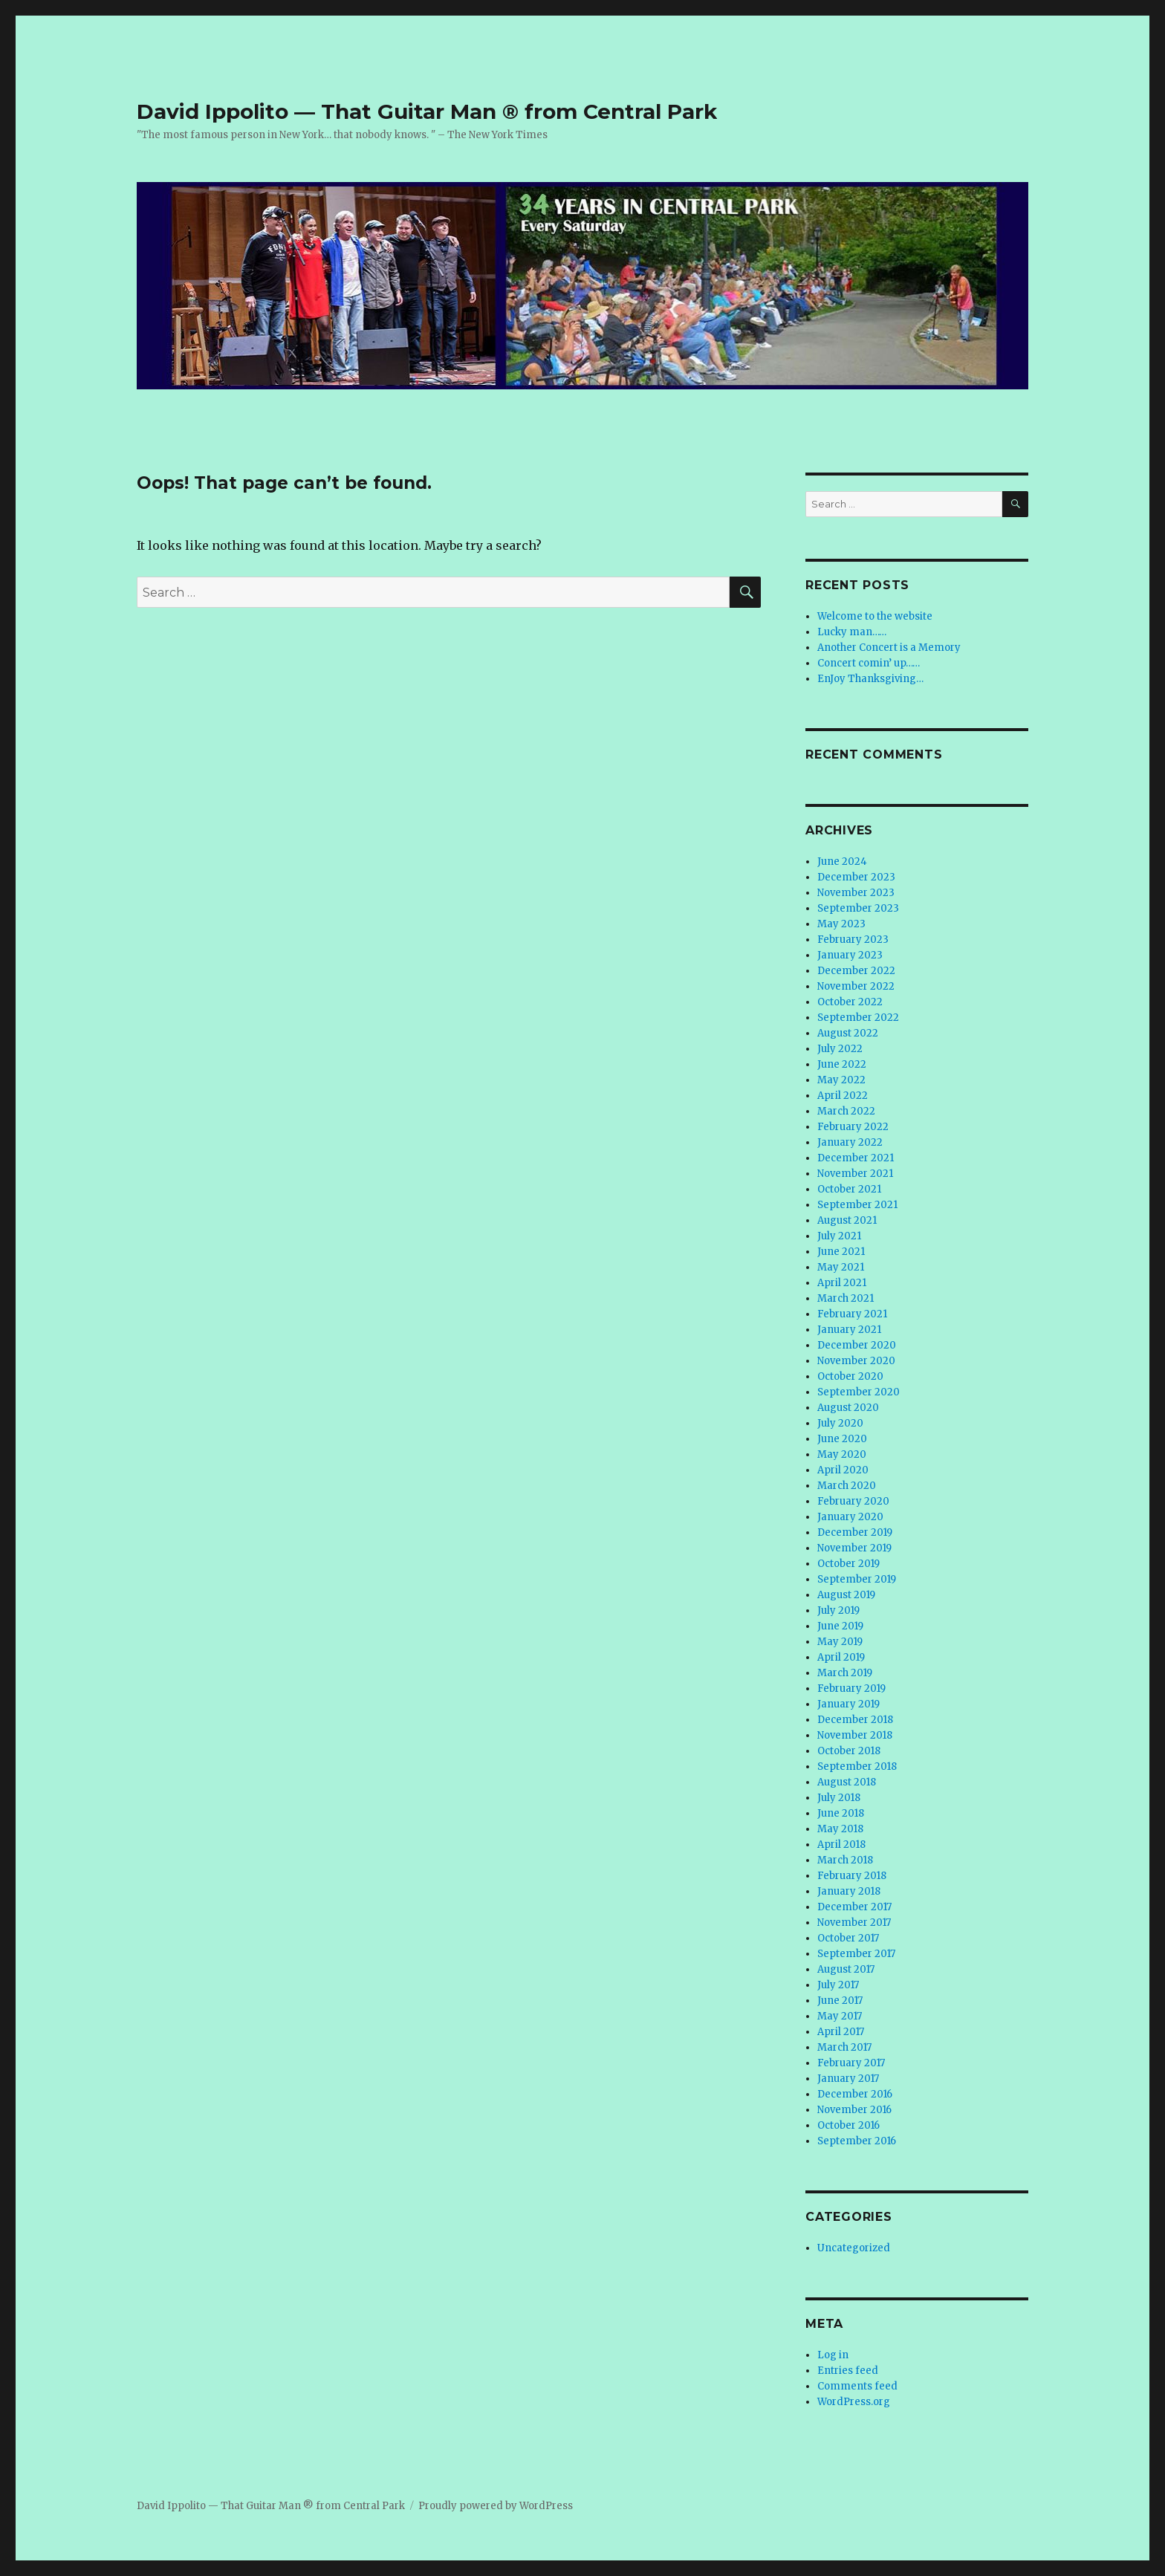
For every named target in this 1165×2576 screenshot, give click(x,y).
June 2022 (841, 1064)
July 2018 (838, 1797)
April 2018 (841, 1844)
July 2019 (838, 1610)
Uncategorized (853, 2248)
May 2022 (841, 1080)
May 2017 (839, 2016)
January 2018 (848, 1891)
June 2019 (840, 1626)
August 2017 (845, 1969)
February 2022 (853, 1126)
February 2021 (852, 1314)
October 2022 (850, 1002)
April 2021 (841, 1282)
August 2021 (847, 1220)
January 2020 (850, 1517)
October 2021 (849, 1189)
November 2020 (856, 1360)
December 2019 (854, 1532)
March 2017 (844, 2047)
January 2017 (848, 2078)
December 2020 (856, 1345)
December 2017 (854, 1907)
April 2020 (843, 1470)
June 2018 (840, 1813)
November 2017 (854, 1922)
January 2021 (849, 1329)
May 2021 (840, 1267)
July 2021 (839, 1236)
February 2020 (853, 1501)
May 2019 (840, 1641)
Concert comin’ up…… (868, 663)
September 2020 (858, 1392)
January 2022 (850, 1142)
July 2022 (840, 1048)
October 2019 (848, 1563)
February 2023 (853, 939)
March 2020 (846, 1485)
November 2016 (854, 2109)
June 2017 (840, 2000)
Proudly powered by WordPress (495, 2505)
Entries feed (847, 2370)
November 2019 (854, 1548)
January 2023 (850, 955)
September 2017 (856, 1953)
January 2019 (848, 1704)
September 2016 (856, 2141)
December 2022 (856, 970)
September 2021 (857, 1204)
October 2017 (848, 1938)
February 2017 (851, 2063)
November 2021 (855, 1173)
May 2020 (841, 1454)
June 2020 (842, 1439)
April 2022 (842, 1095)
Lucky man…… (851, 632)
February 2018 (851, 1875)
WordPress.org (853, 2401)
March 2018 (845, 1860)
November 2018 (854, 1735)
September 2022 (858, 1017)
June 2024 (842, 861)
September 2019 (856, 1579)
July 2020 (840, 1423)
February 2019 (851, 1688)
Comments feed (857, 2386)
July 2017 (838, 1985)
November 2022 (856, 986)
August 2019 (846, 1595)
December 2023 (856, 877)
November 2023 (856, 892)
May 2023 (841, 924)
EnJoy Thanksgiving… (870, 678)
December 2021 (855, 1158)
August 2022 (847, 1033)
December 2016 (854, 2094)
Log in (832, 2355)
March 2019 (844, 1673)
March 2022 (846, 1111)
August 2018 (846, 1782)
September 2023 (858, 908)
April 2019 (841, 1657)
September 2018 (857, 1766)
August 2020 (848, 1407)
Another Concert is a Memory (889, 647)
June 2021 (841, 1251)
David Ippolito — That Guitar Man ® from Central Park (427, 111)
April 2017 (840, 2031)
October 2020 (850, 1376)
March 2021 (845, 1298)
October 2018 (848, 1751)
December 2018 (855, 1719)
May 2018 (840, 1829)
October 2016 (848, 2125)
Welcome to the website (874, 616)
